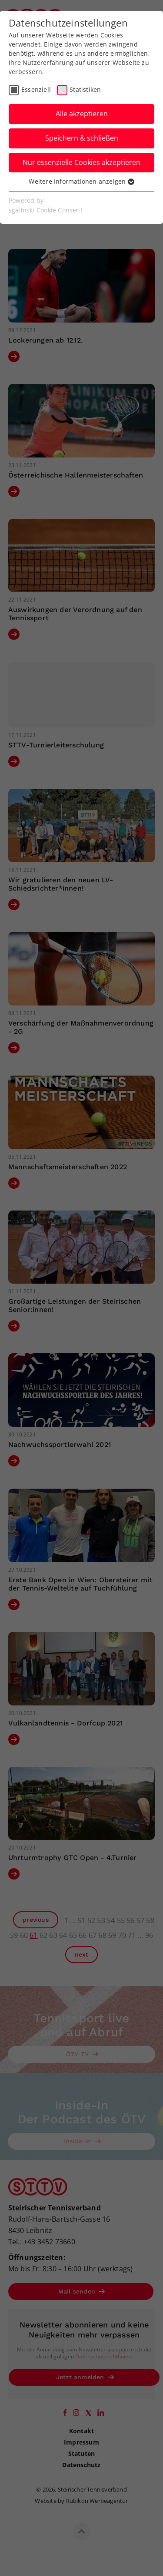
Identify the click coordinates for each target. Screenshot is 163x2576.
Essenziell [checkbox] (36, 89)
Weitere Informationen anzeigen (81, 181)
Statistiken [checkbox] (85, 89)
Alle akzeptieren (82, 113)
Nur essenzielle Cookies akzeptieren (81, 162)
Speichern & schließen (81, 138)
